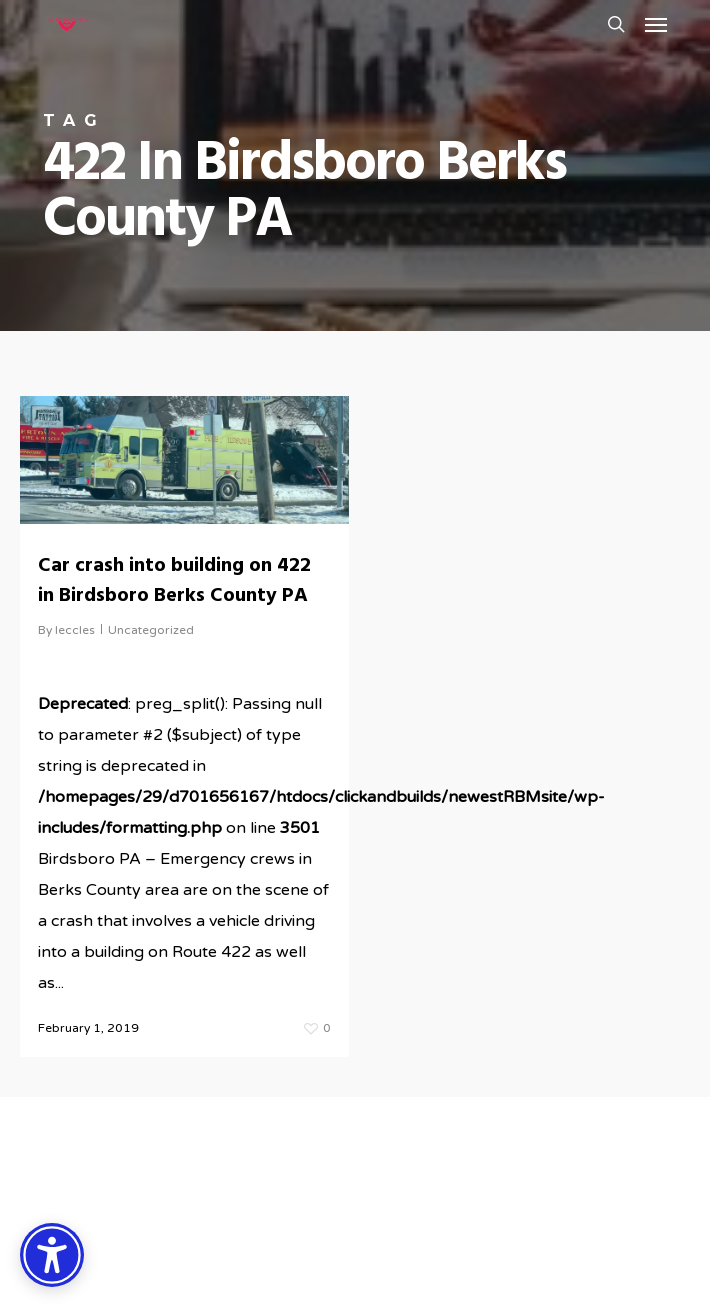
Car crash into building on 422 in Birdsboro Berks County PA (174, 581)
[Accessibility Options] (52, 1255)
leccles (75, 630)
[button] (656, 24)
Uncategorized (151, 630)
